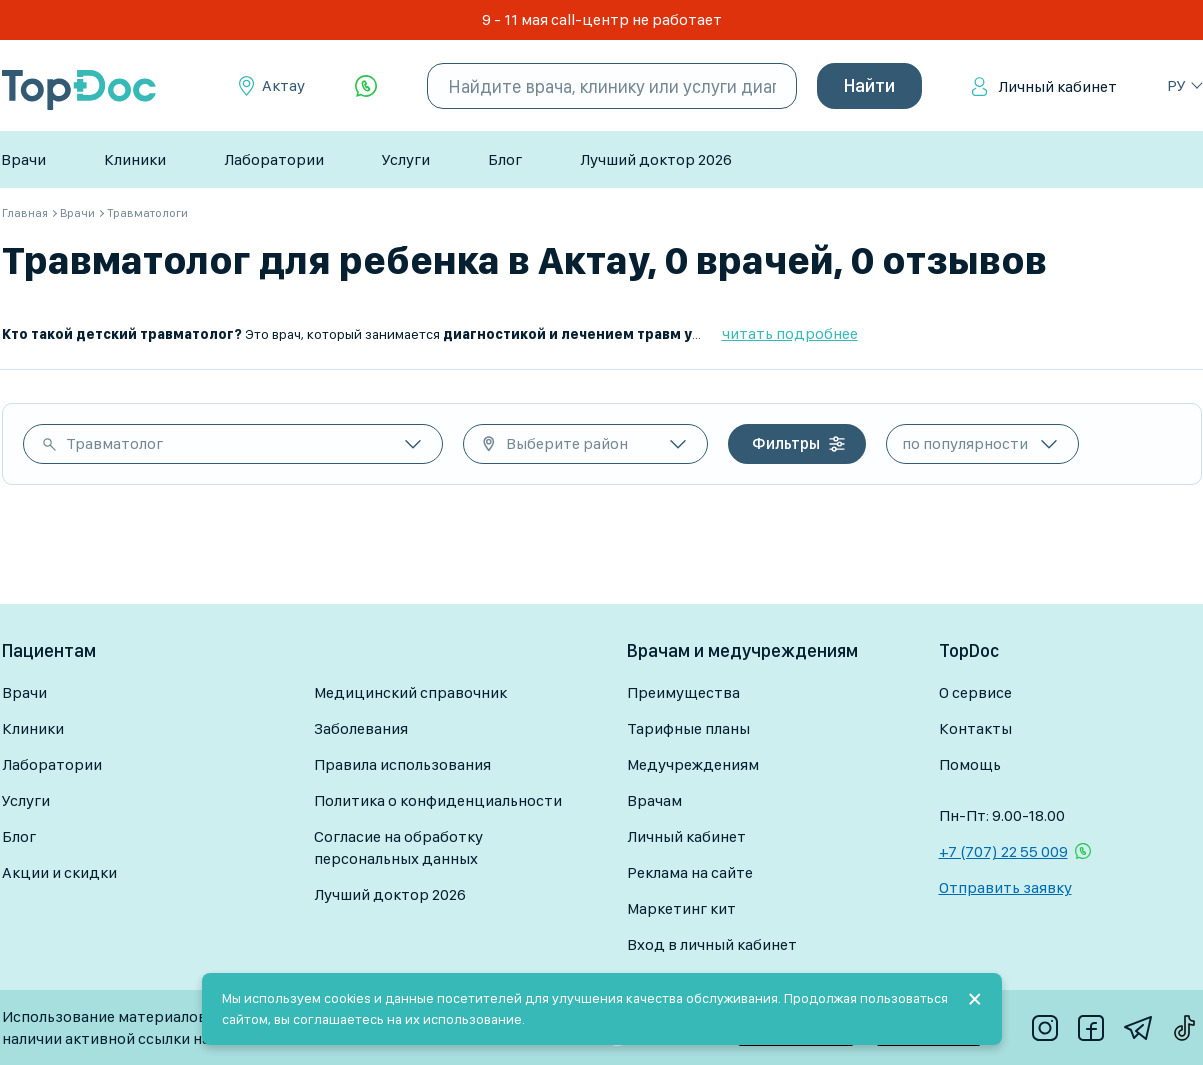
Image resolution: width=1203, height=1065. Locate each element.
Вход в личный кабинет (712, 944)
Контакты (975, 728)
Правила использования (402, 764)
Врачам (654, 800)
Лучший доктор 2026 (656, 159)
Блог (505, 159)
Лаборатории (274, 159)
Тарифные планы (688, 728)
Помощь (970, 764)
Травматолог (114, 443)
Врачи (23, 159)
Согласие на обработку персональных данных (398, 847)
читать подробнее (790, 333)
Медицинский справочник (410, 692)
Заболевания (361, 728)
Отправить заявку (1005, 887)
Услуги (406, 159)
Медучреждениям (693, 764)
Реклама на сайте (690, 872)
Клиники (135, 159)
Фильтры (786, 443)
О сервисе (975, 692)
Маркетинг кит (681, 908)
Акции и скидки (59, 872)
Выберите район (567, 443)
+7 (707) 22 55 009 (1003, 851)
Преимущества (683, 692)
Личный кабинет (1057, 86)
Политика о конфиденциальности (438, 800)
